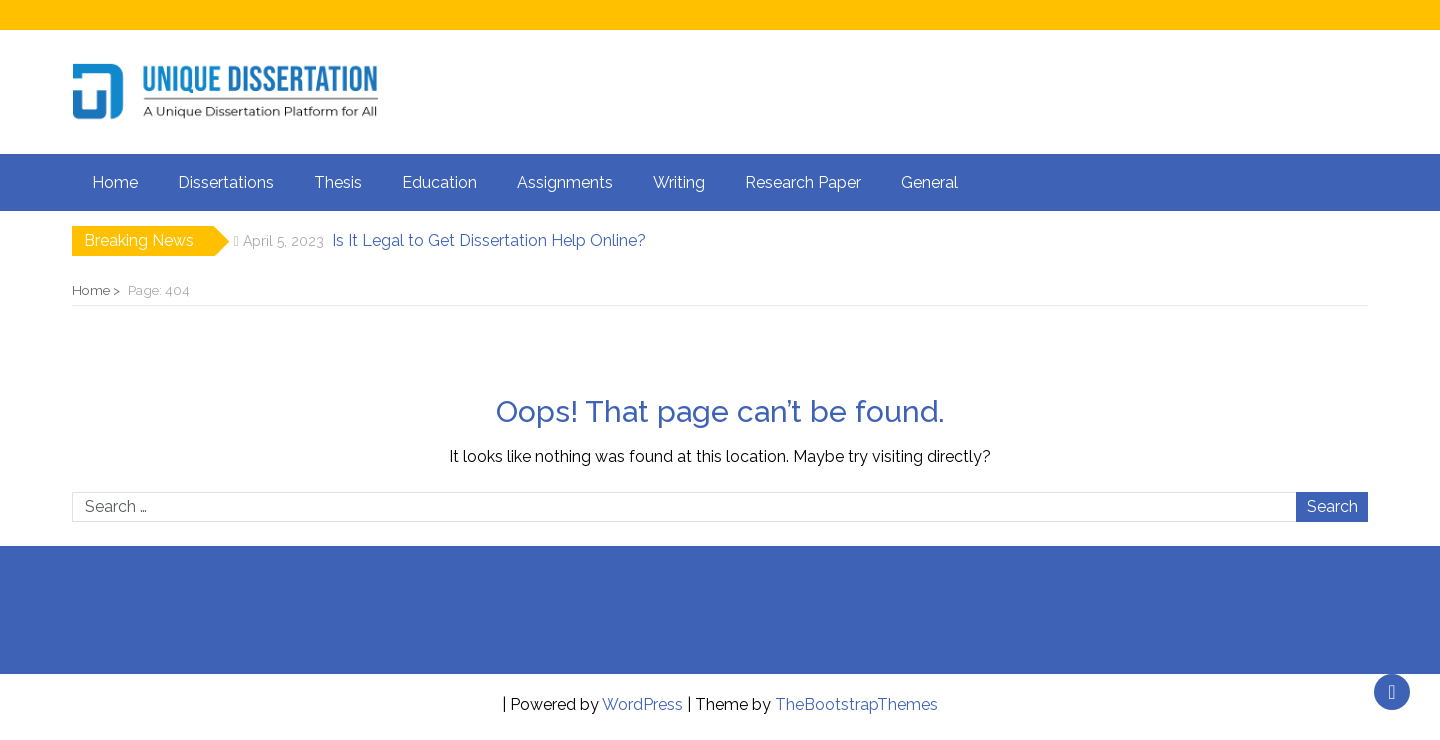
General (929, 182)
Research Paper (803, 182)
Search (1332, 506)
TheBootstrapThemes (856, 704)
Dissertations (226, 182)
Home (115, 182)
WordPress (642, 704)
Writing (679, 182)
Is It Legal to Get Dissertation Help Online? (489, 240)
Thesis (338, 182)
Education (439, 182)
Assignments (565, 182)
